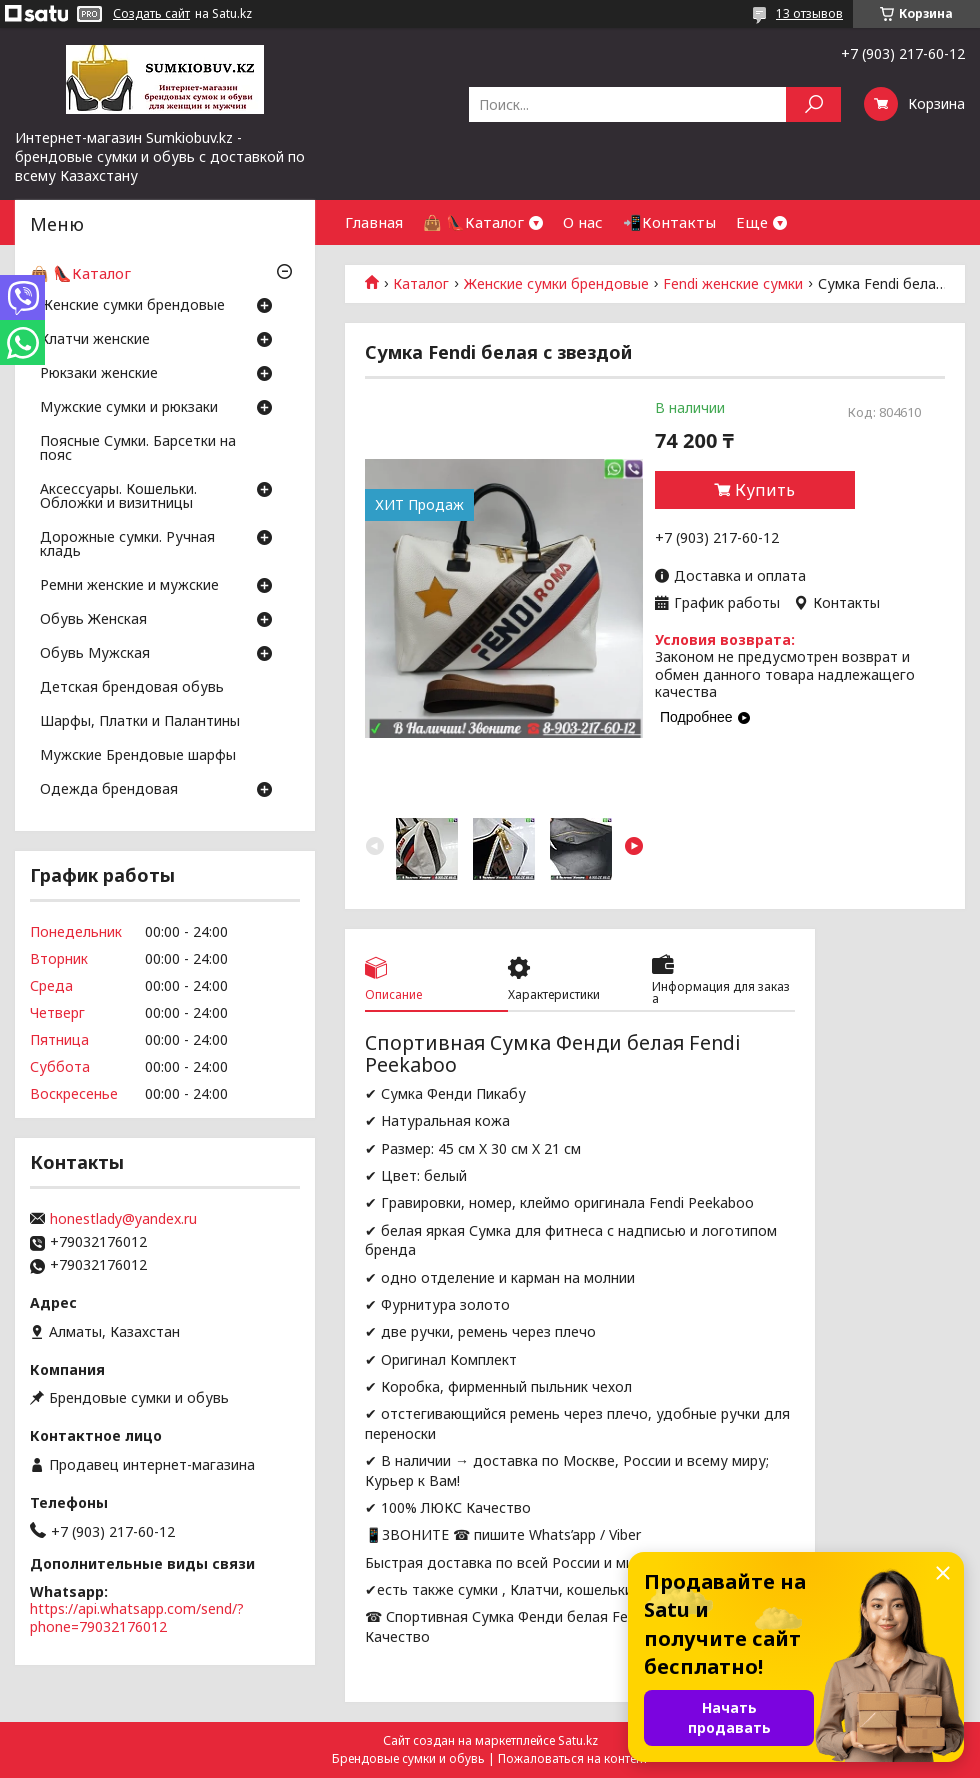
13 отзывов (809, 13)
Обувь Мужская (95, 654)
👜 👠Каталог (473, 222)
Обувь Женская (93, 620)
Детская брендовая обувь (132, 688)
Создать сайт (151, 14)
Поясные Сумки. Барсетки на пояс (138, 449)
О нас (583, 222)
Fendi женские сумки (733, 284)
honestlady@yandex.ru (123, 1219)
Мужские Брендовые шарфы (138, 756)
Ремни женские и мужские (129, 586)
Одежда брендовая (109, 790)
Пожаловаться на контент (573, 1758)
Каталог (421, 284)
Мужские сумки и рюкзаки (129, 408)
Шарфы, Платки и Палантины (140, 722)
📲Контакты (669, 222)
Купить (765, 490)
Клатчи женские (95, 340)
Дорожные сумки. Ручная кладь (127, 545)
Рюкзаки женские (99, 374)
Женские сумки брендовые (556, 284)
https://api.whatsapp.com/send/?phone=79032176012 (137, 1617)
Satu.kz (578, 1740)
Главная (374, 222)
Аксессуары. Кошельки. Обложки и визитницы (118, 497)
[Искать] (813, 104)
